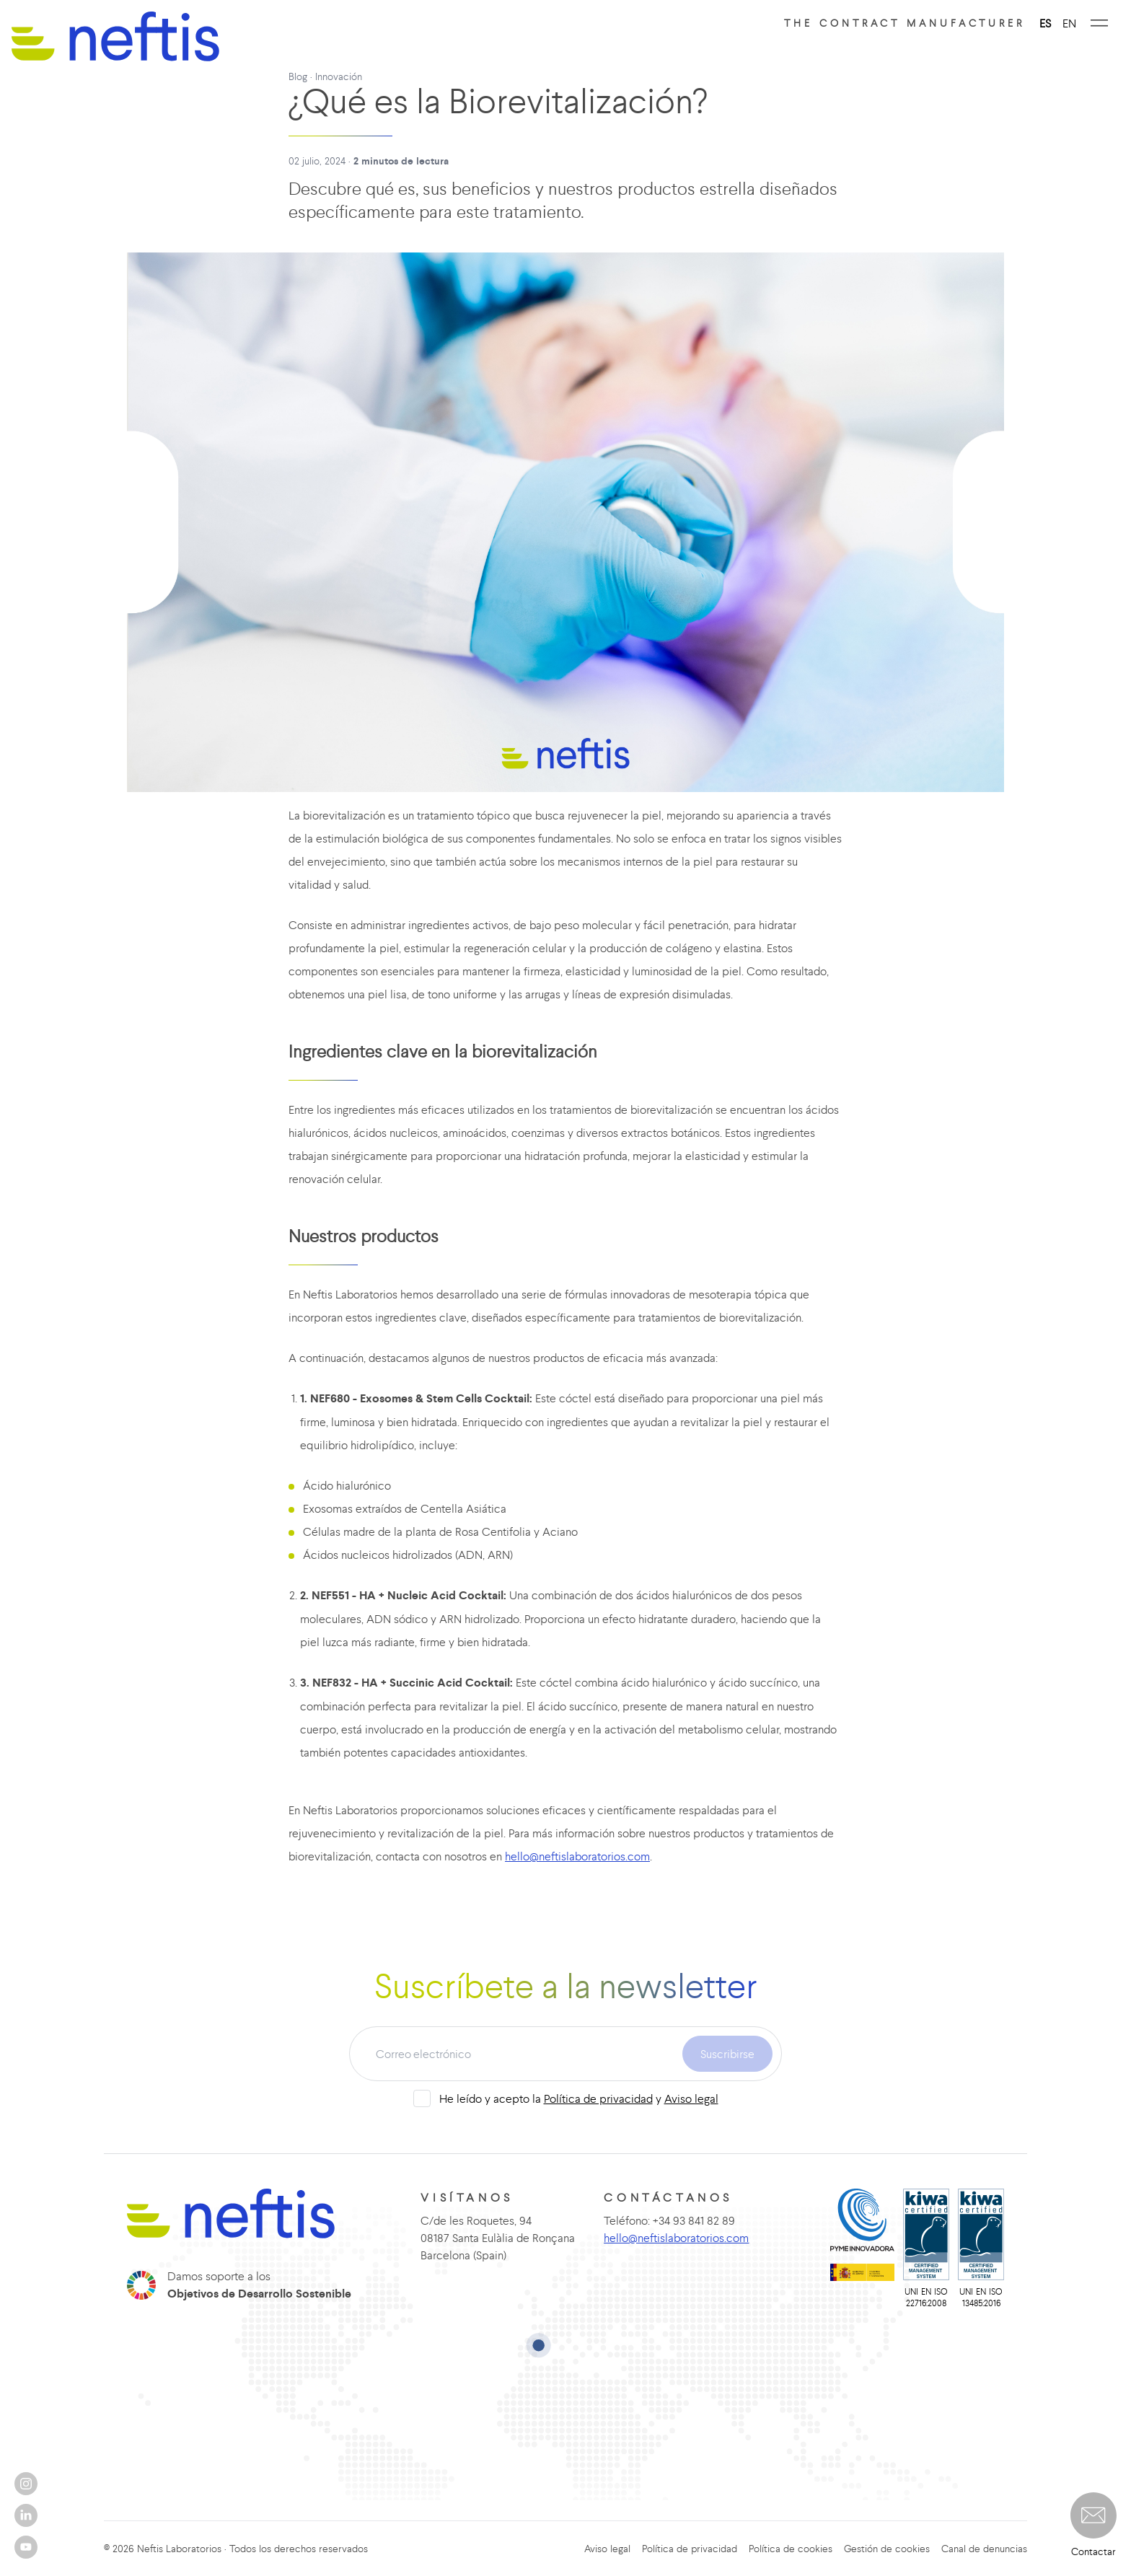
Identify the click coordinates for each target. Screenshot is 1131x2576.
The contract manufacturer (904, 23)
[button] (1093, 2515)
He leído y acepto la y (578, 2098)
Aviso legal (691, 2098)
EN (1069, 23)
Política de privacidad (598, 2098)
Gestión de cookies (887, 2548)
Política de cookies (790, 2548)
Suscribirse (727, 2054)
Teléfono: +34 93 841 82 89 (669, 2220)
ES (1045, 23)
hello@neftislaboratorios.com (577, 1856)
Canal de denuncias (984, 2548)
